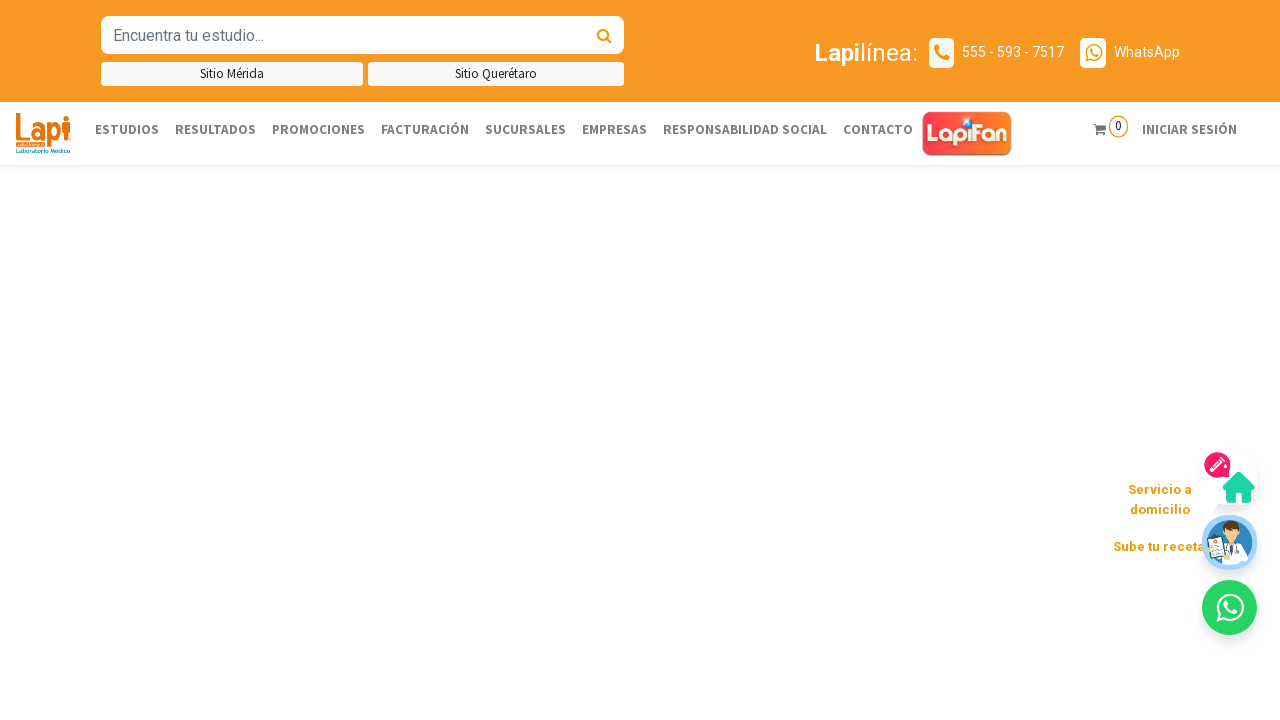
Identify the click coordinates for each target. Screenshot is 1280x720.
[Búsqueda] (604, 35)
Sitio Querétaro (496, 73)
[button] (96, 308)
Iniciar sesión (1177, 129)
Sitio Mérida (232, 73)
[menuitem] (127, 130)
